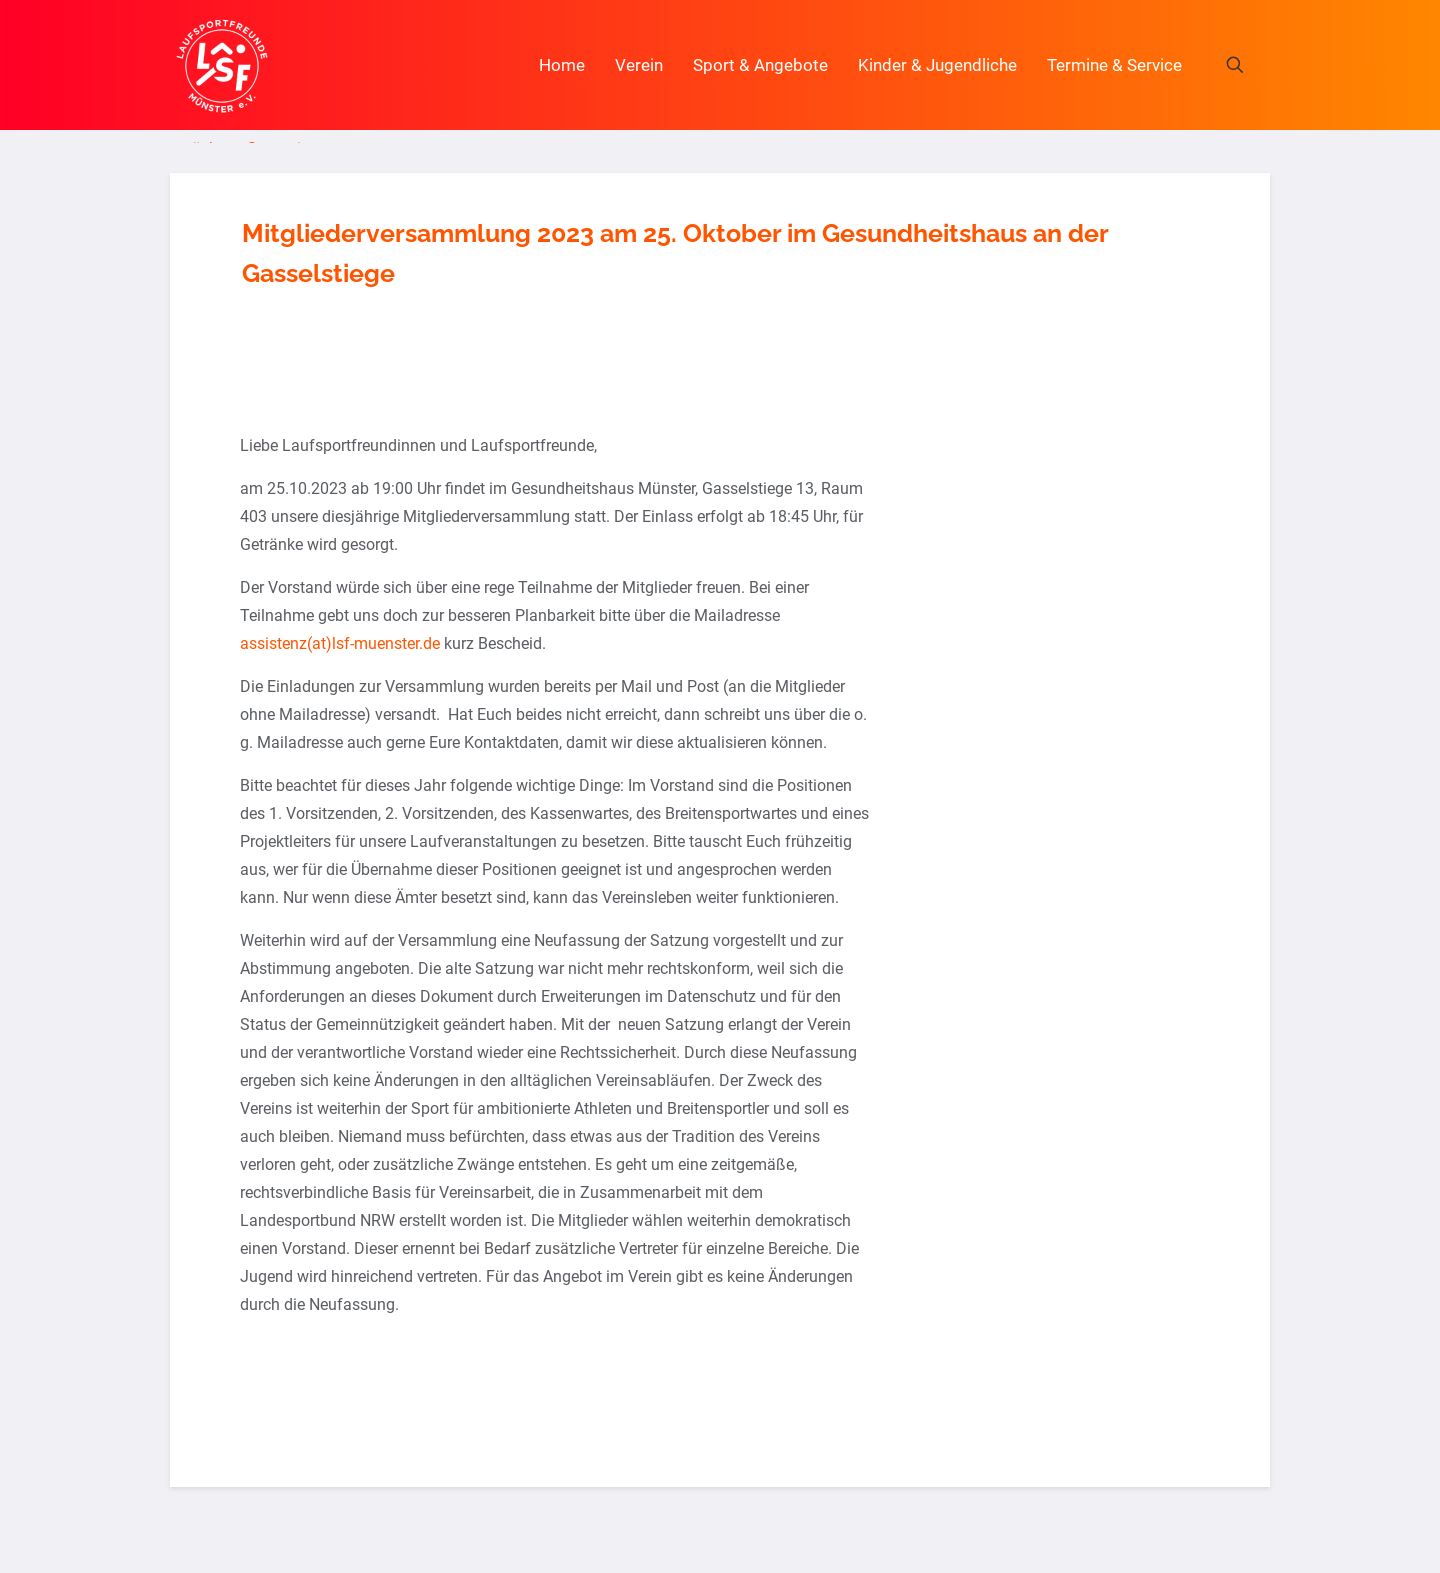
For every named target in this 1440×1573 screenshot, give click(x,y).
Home (562, 65)
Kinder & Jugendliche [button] (937, 65)
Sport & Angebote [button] (760, 65)
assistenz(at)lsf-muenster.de (340, 643)
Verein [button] (639, 65)
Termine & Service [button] (1114, 65)
